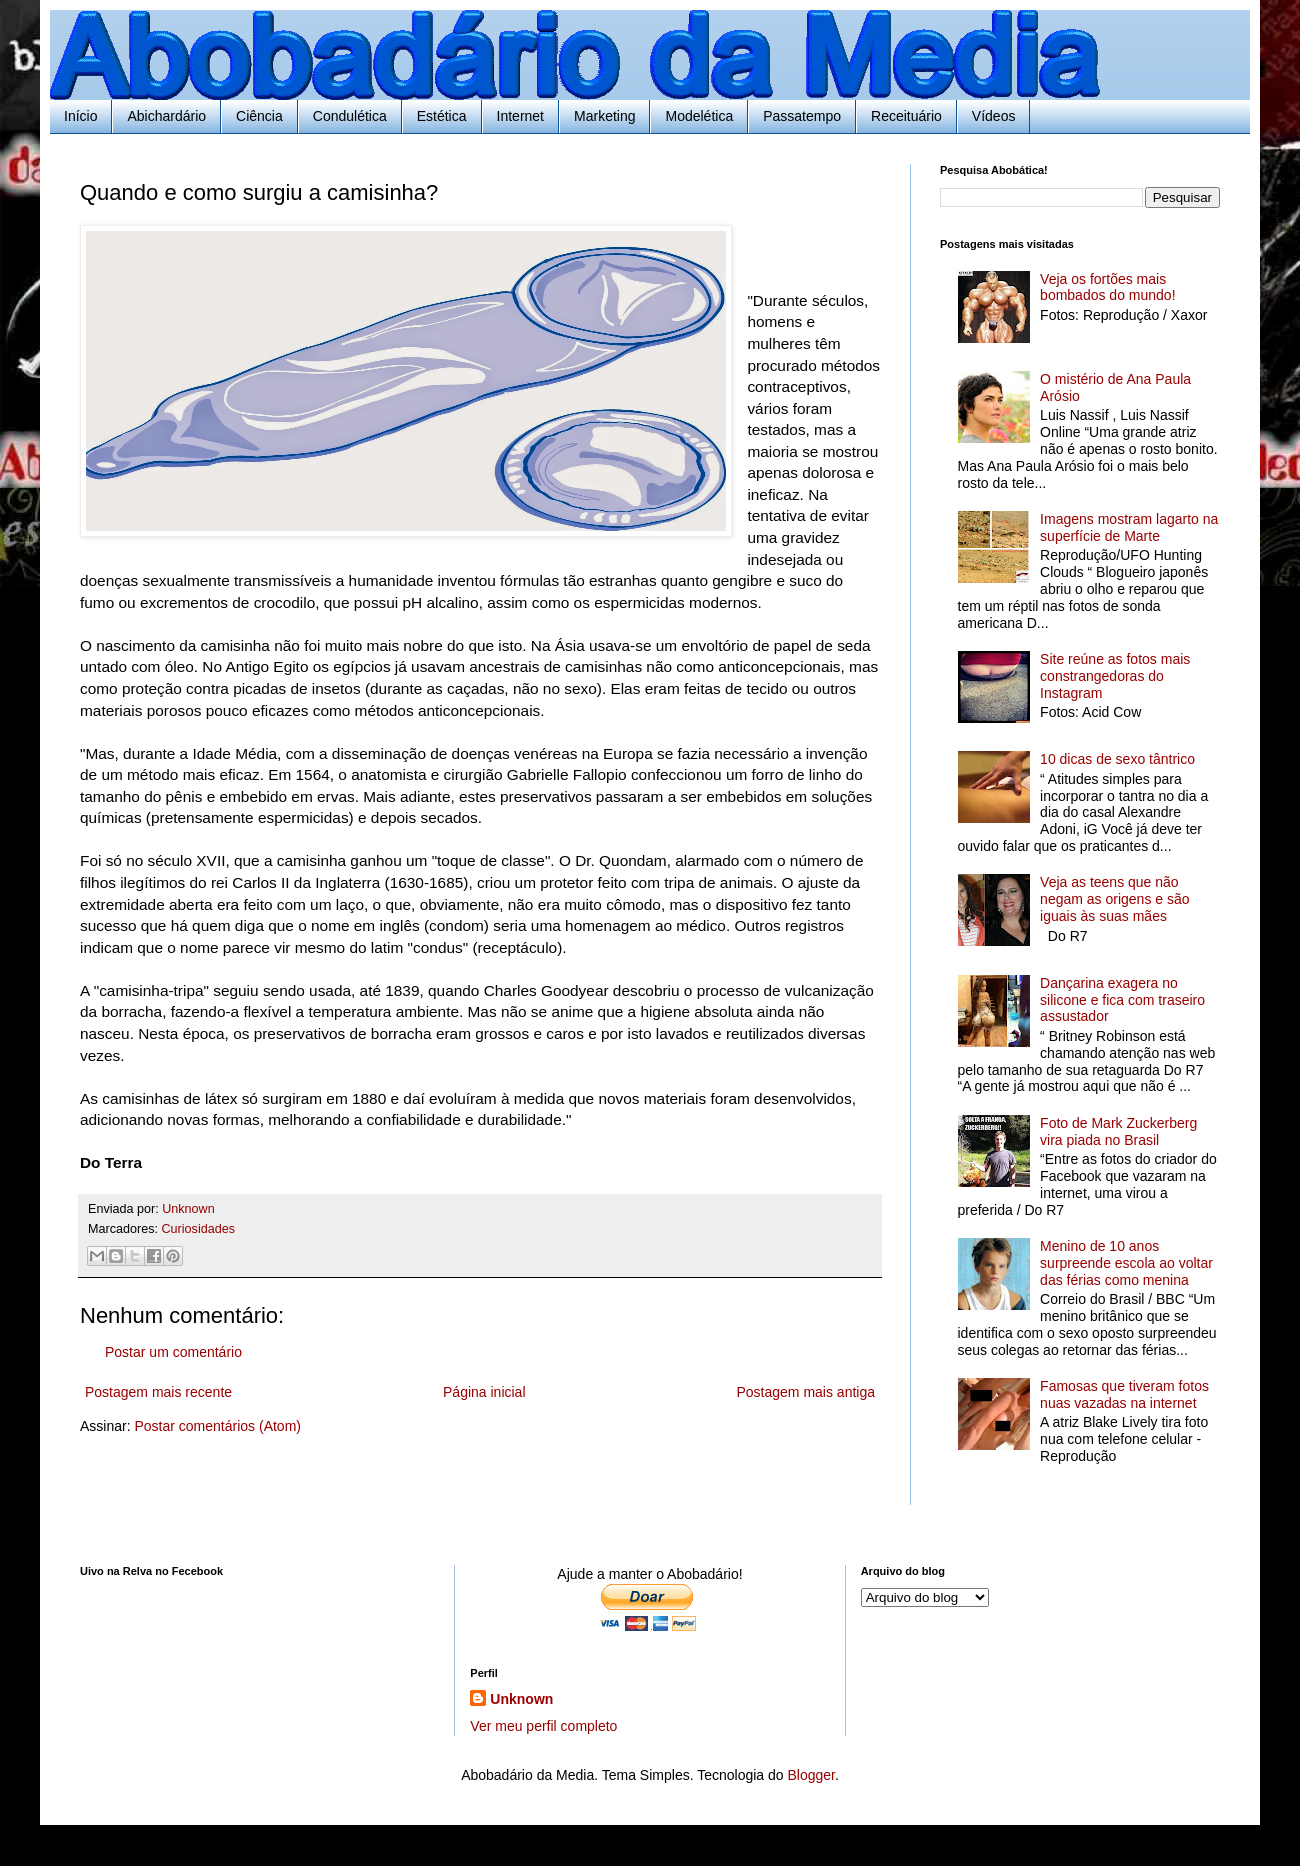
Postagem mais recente (158, 1392)
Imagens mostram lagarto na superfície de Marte (1129, 527)
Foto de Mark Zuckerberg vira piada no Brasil (1118, 1131)
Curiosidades (199, 1229)
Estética (442, 116)
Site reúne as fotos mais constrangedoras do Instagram (1115, 676)
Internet (520, 116)
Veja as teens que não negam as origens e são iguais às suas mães (1114, 899)
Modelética (699, 116)
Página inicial (484, 1392)
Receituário (906, 116)
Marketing (604, 116)
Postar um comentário (173, 1352)
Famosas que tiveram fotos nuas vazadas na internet (1124, 1394)
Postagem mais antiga (805, 1392)
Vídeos (994, 116)
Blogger (810, 1775)
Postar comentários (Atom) (217, 1426)
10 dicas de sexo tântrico (1117, 759)
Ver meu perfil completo (543, 1726)
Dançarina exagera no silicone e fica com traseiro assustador (1122, 1000)
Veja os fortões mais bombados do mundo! (1107, 287)
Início (80, 116)
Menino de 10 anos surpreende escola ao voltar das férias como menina (1126, 1263)
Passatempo (802, 116)
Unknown (521, 1699)
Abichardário (166, 116)
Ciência (259, 116)
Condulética (350, 116)
